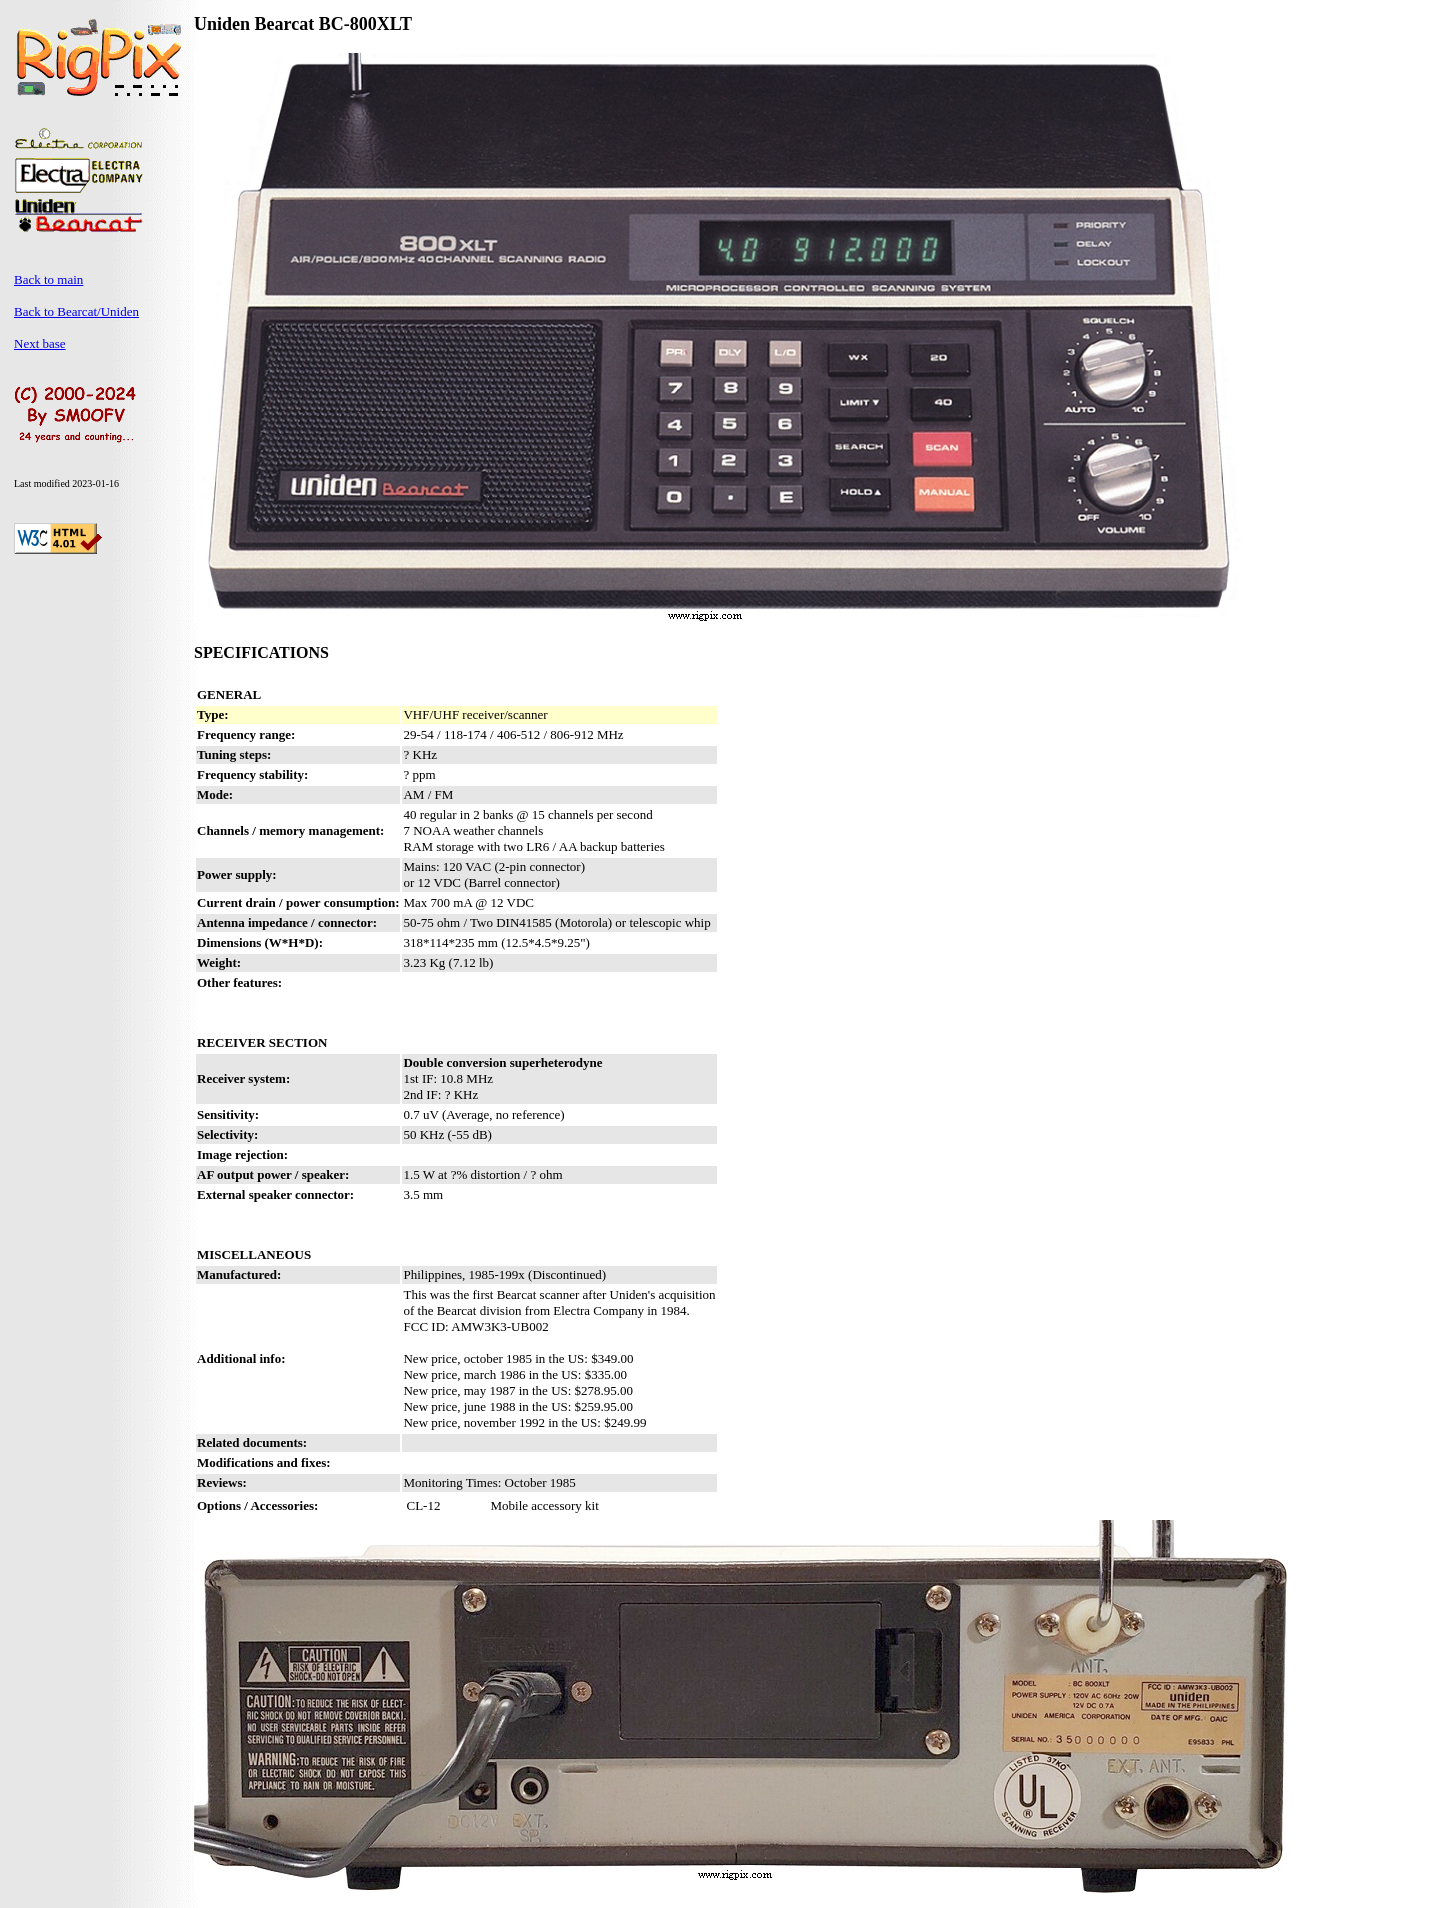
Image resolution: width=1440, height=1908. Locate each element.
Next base (40, 343)
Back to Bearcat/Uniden (76, 311)
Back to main (48, 279)
